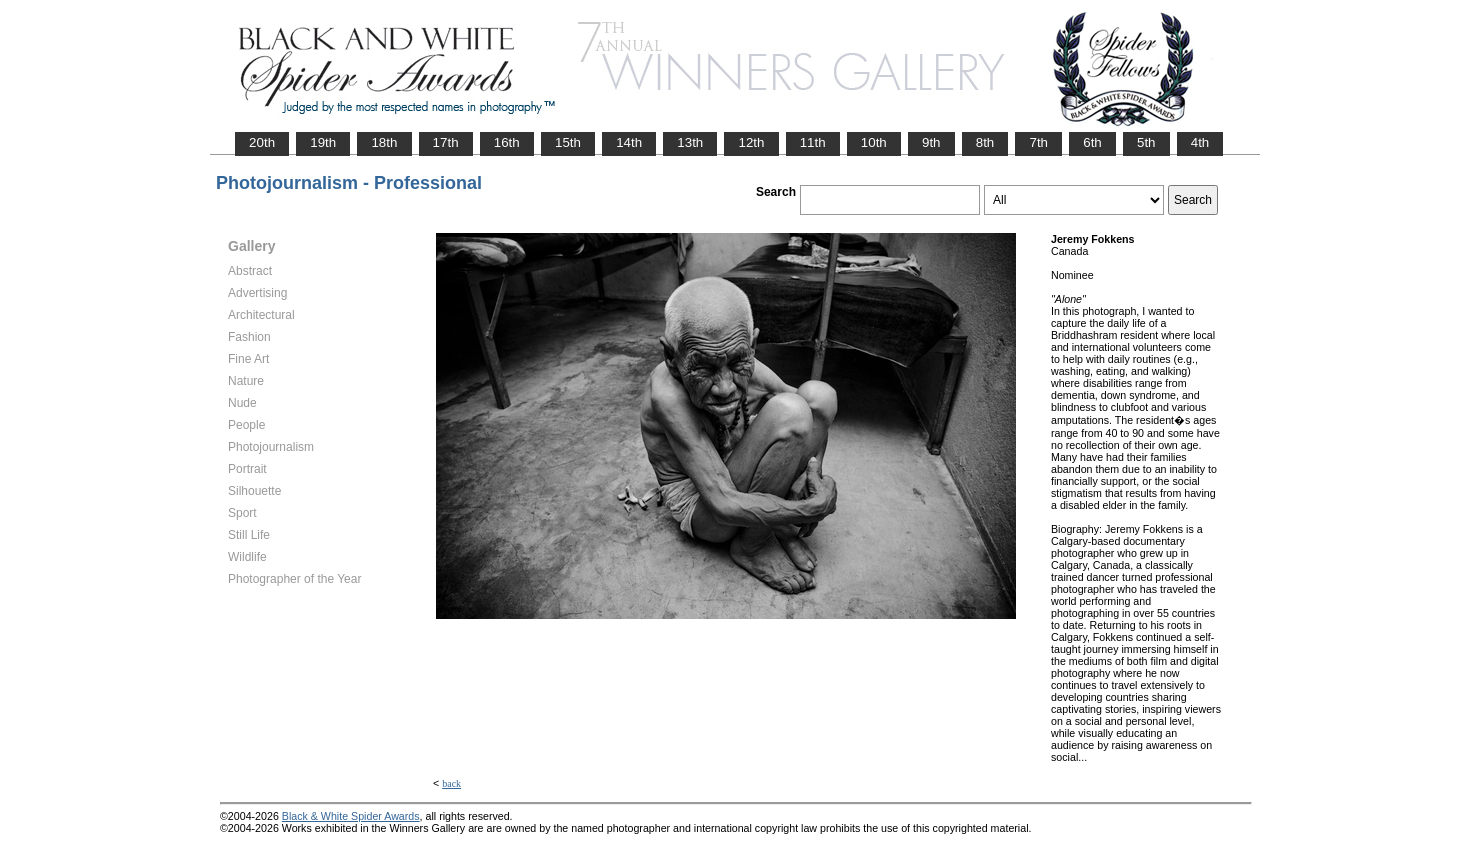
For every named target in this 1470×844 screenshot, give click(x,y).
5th (1146, 142)
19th (323, 142)
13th (690, 142)
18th (384, 142)
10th (874, 142)
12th (751, 142)
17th (446, 142)
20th (262, 142)
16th (507, 142)
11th (813, 142)
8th (985, 142)
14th (629, 142)
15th (568, 142)
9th (931, 142)
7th (1038, 142)
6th (1092, 142)
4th (1200, 142)
